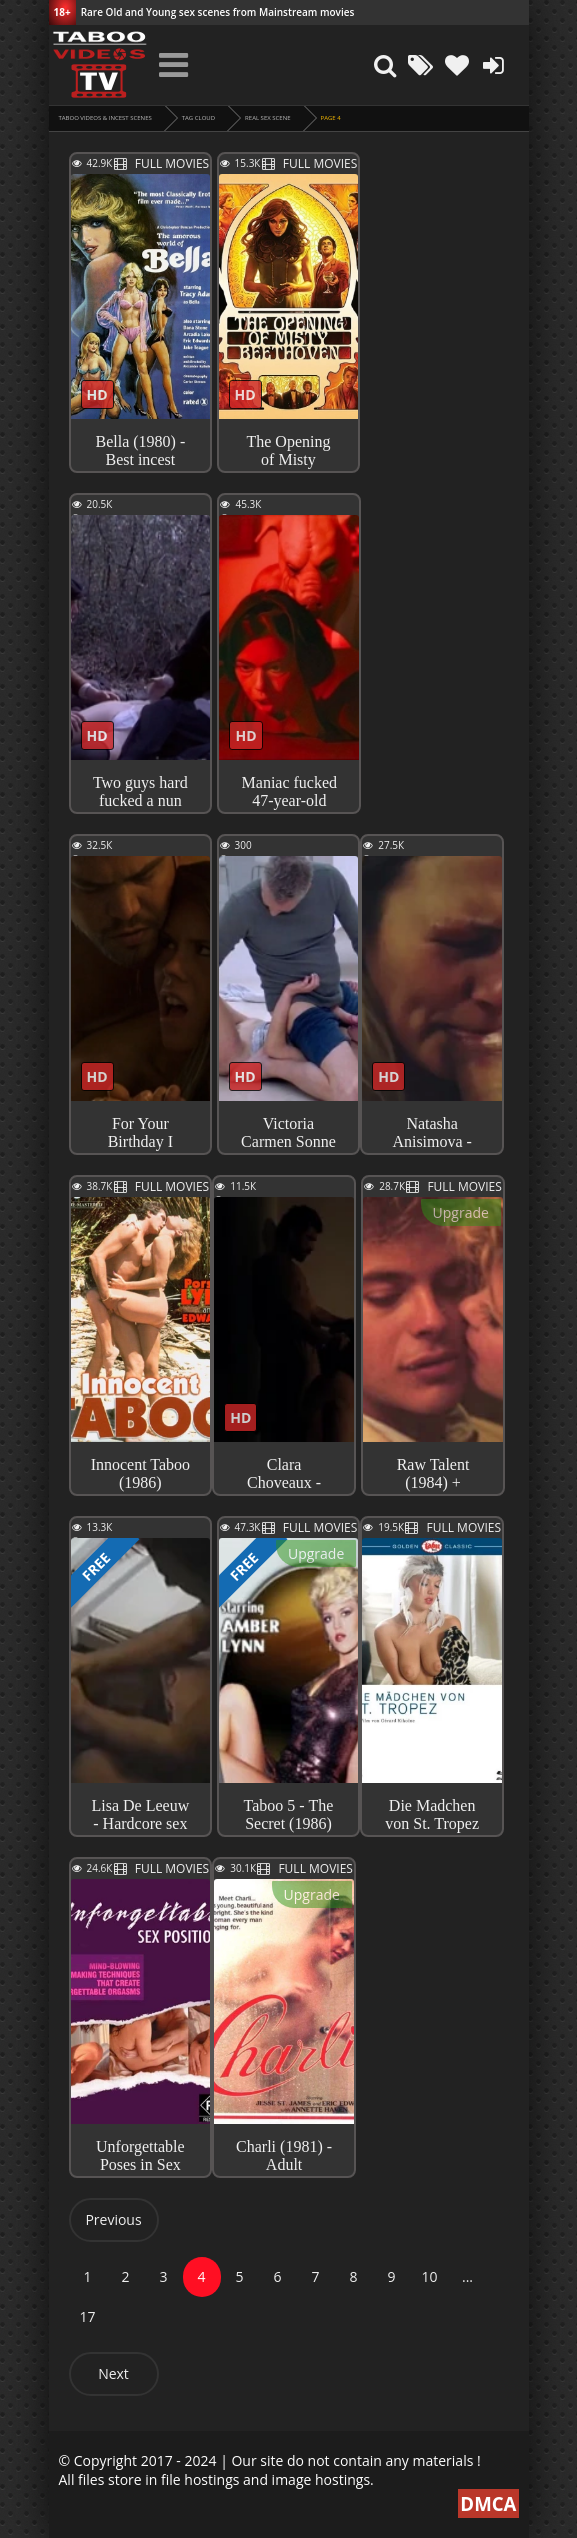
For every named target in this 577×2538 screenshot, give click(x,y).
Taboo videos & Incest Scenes (105, 118)
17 (87, 2316)
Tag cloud (198, 118)
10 (429, 2276)
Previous (113, 2219)
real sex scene (267, 118)
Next (113, 2373)
